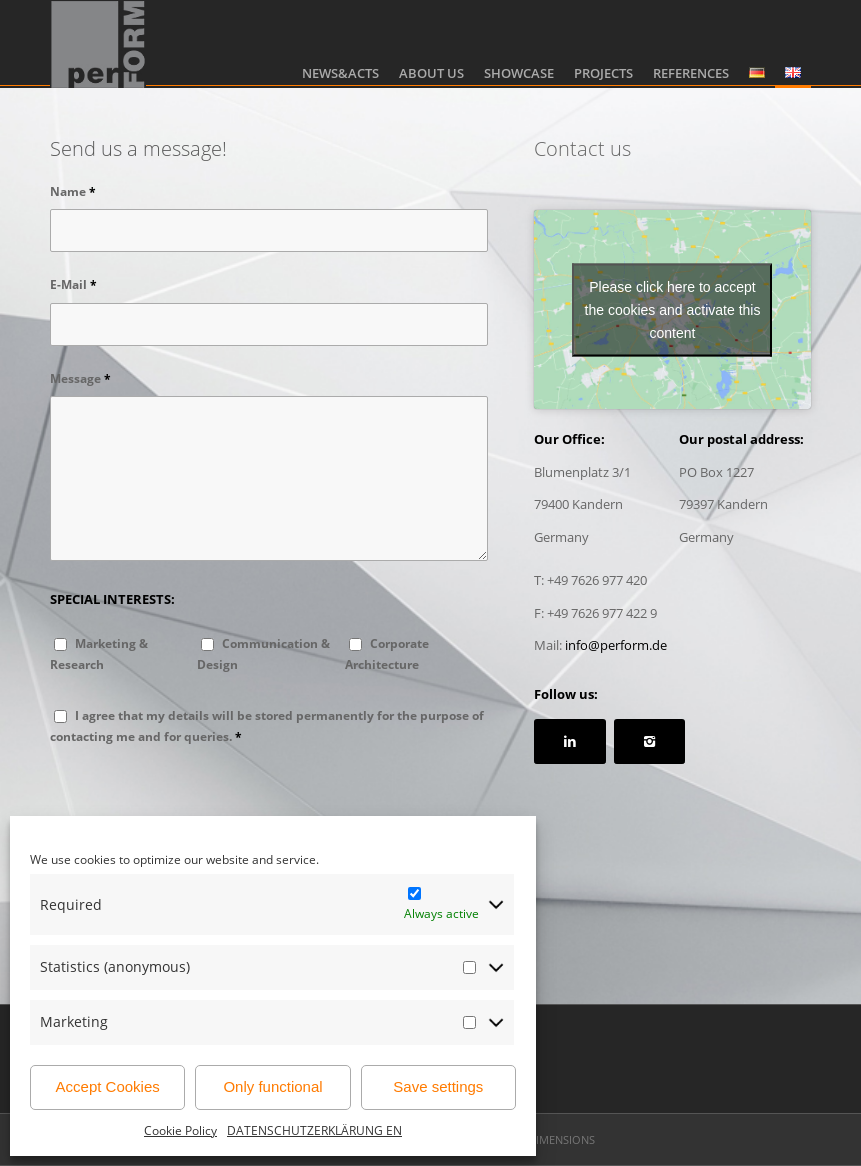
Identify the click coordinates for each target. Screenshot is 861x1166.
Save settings (438, 1086)
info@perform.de (616, 645)
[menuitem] (340, 44)
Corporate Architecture (387, 654)
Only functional (272, 1086)
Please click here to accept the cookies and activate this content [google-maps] (673, 309)
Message (80, 378)
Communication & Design (263, 654)
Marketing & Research (99, 654)
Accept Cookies (108, 1086)
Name (73, 191)
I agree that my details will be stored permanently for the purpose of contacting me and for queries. (267, 726)
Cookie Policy (180, 1130)
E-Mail (73, 284)
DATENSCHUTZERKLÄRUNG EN (314, 1130)
